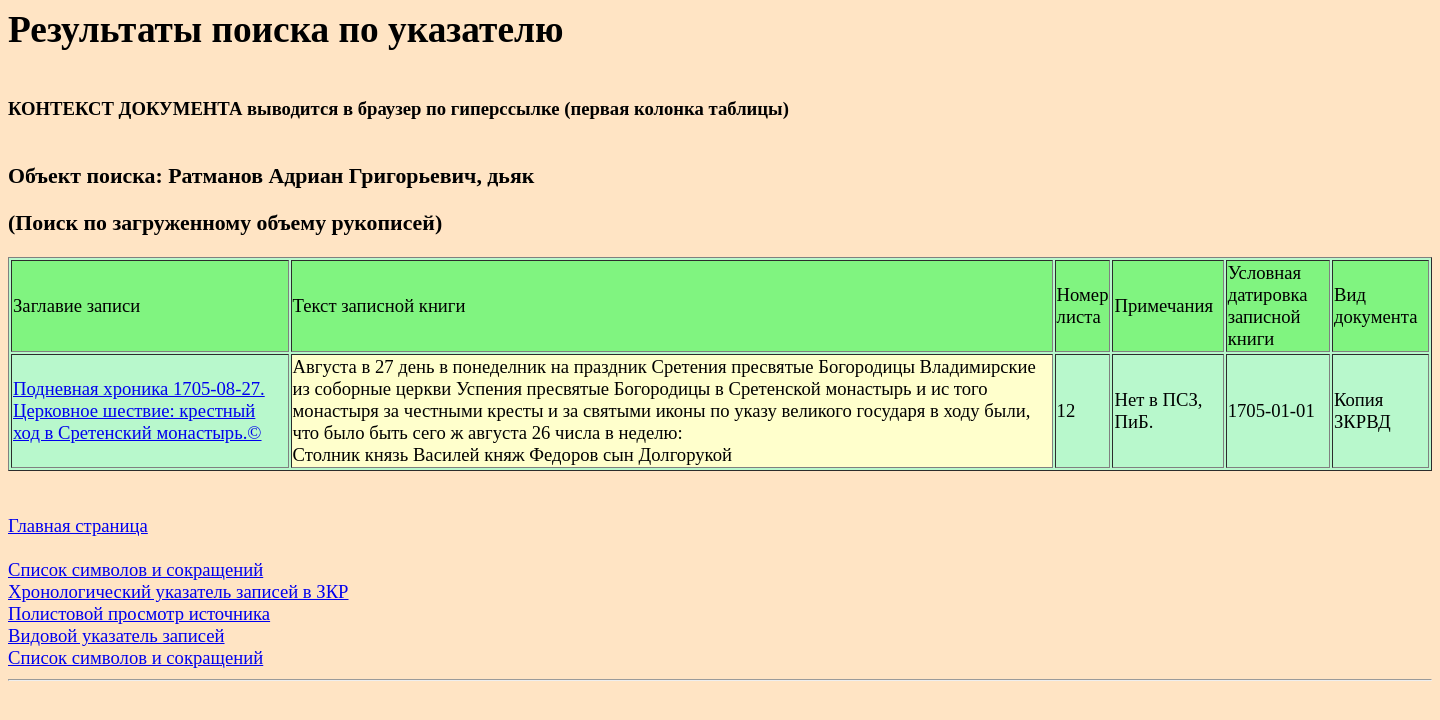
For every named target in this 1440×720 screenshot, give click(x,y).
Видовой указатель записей (116, 635)
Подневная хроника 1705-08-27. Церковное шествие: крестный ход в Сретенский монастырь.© (139, 410)
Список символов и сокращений (135, 569)
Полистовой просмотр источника (139, 613)
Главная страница (78, 525)
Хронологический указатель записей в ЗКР (178, 591)
